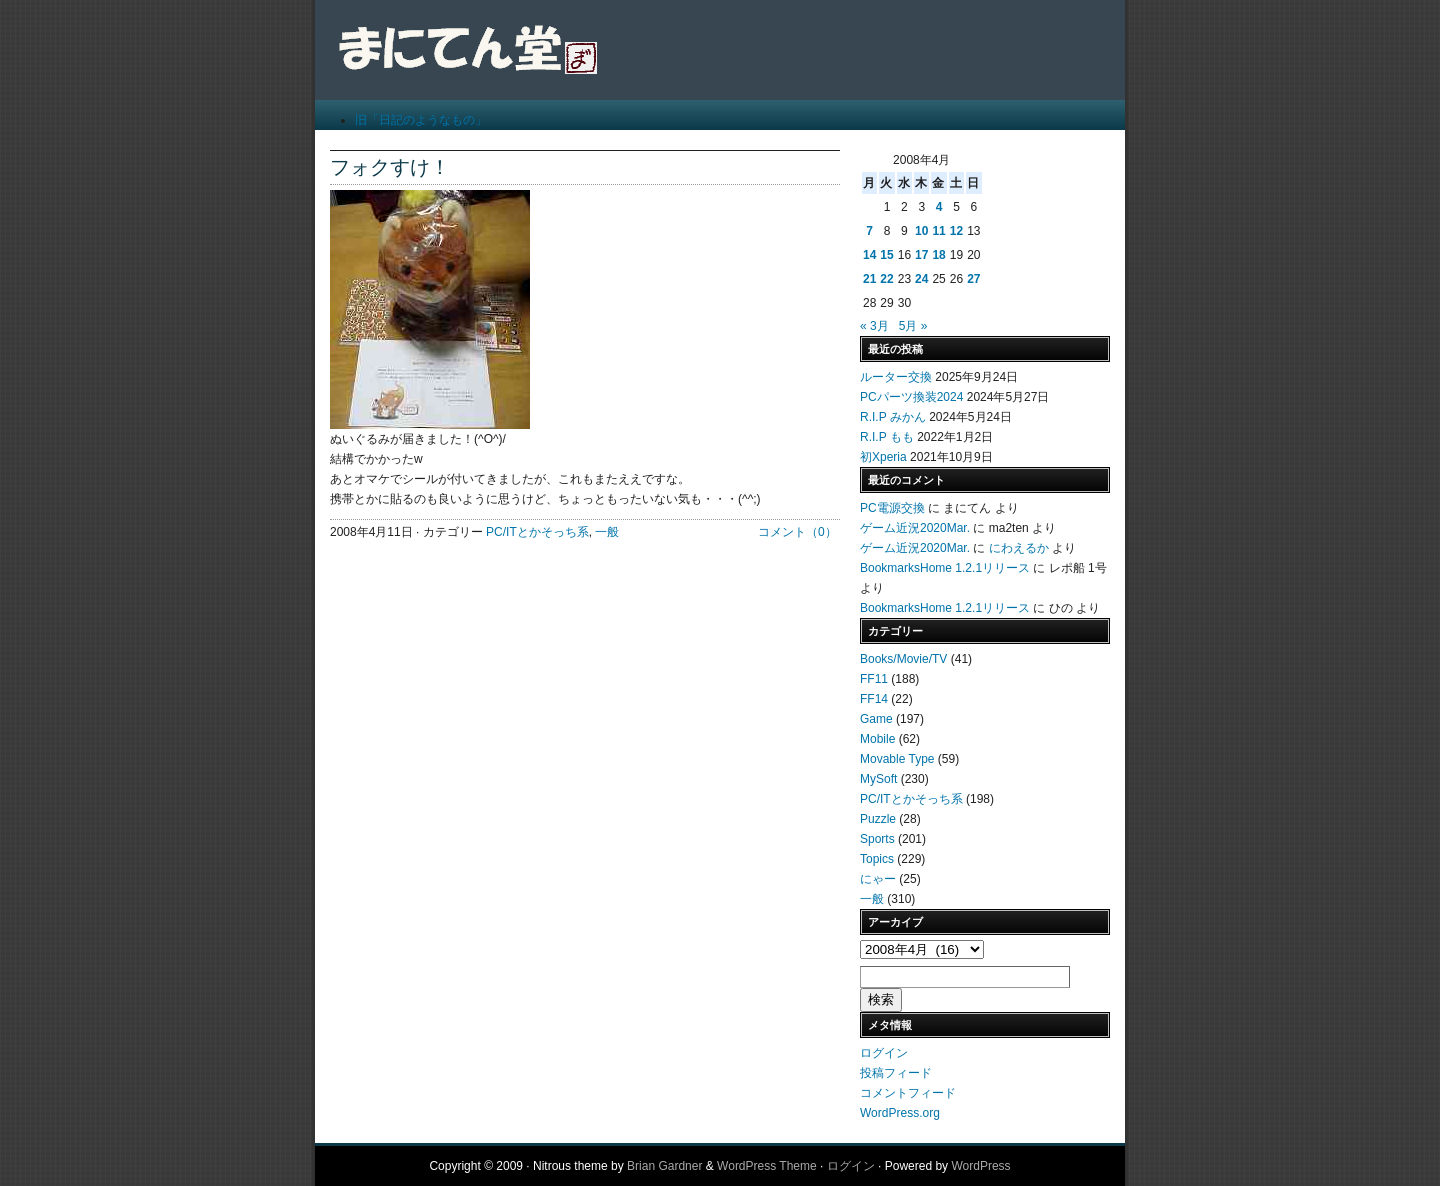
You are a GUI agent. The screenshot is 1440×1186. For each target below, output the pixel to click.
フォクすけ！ (390, 167)
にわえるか (1019, 548)
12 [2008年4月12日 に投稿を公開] (956, 231)
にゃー (878, 879)
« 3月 (874, 326)
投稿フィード (896, 1073)
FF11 (874, 679)
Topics (877, 859)
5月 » (913, 326)
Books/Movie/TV (903, 659)
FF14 (874, 699)
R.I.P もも (887, 437)
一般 (607, 532)
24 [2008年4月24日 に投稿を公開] (921, 279)
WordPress (980, 1166)
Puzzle (878, 819)
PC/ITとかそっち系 (537, 532)
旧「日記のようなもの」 (421, 120)
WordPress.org (900, 1113)
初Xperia (883, 457)
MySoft (878, 779)
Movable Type (897, 759)
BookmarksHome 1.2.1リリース (945, 568)
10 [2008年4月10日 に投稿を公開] (921, 231)
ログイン (884, 1053)
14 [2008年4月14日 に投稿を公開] (869, 255)
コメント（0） (797, 532)
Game (876, 719)
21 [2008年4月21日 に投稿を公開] (869, 279)
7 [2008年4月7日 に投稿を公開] (869, 231)
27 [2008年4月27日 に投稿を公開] (973, 279)
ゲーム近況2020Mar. (915, 528)
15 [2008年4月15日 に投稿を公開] (886, 255)
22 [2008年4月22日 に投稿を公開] (886, 279)
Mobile (877, 739)
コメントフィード (908, 1093)
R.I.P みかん (893, 417)
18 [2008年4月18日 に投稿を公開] (938, 255)
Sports (877, 839)
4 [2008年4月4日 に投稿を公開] (939, 207)
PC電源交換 (892, 508)
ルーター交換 (896, 377)
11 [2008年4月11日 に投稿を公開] (938, 231)
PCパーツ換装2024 (911, 397)
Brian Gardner (664, 1166)
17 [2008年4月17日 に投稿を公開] (921, 255)
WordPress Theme (767, 1166)
